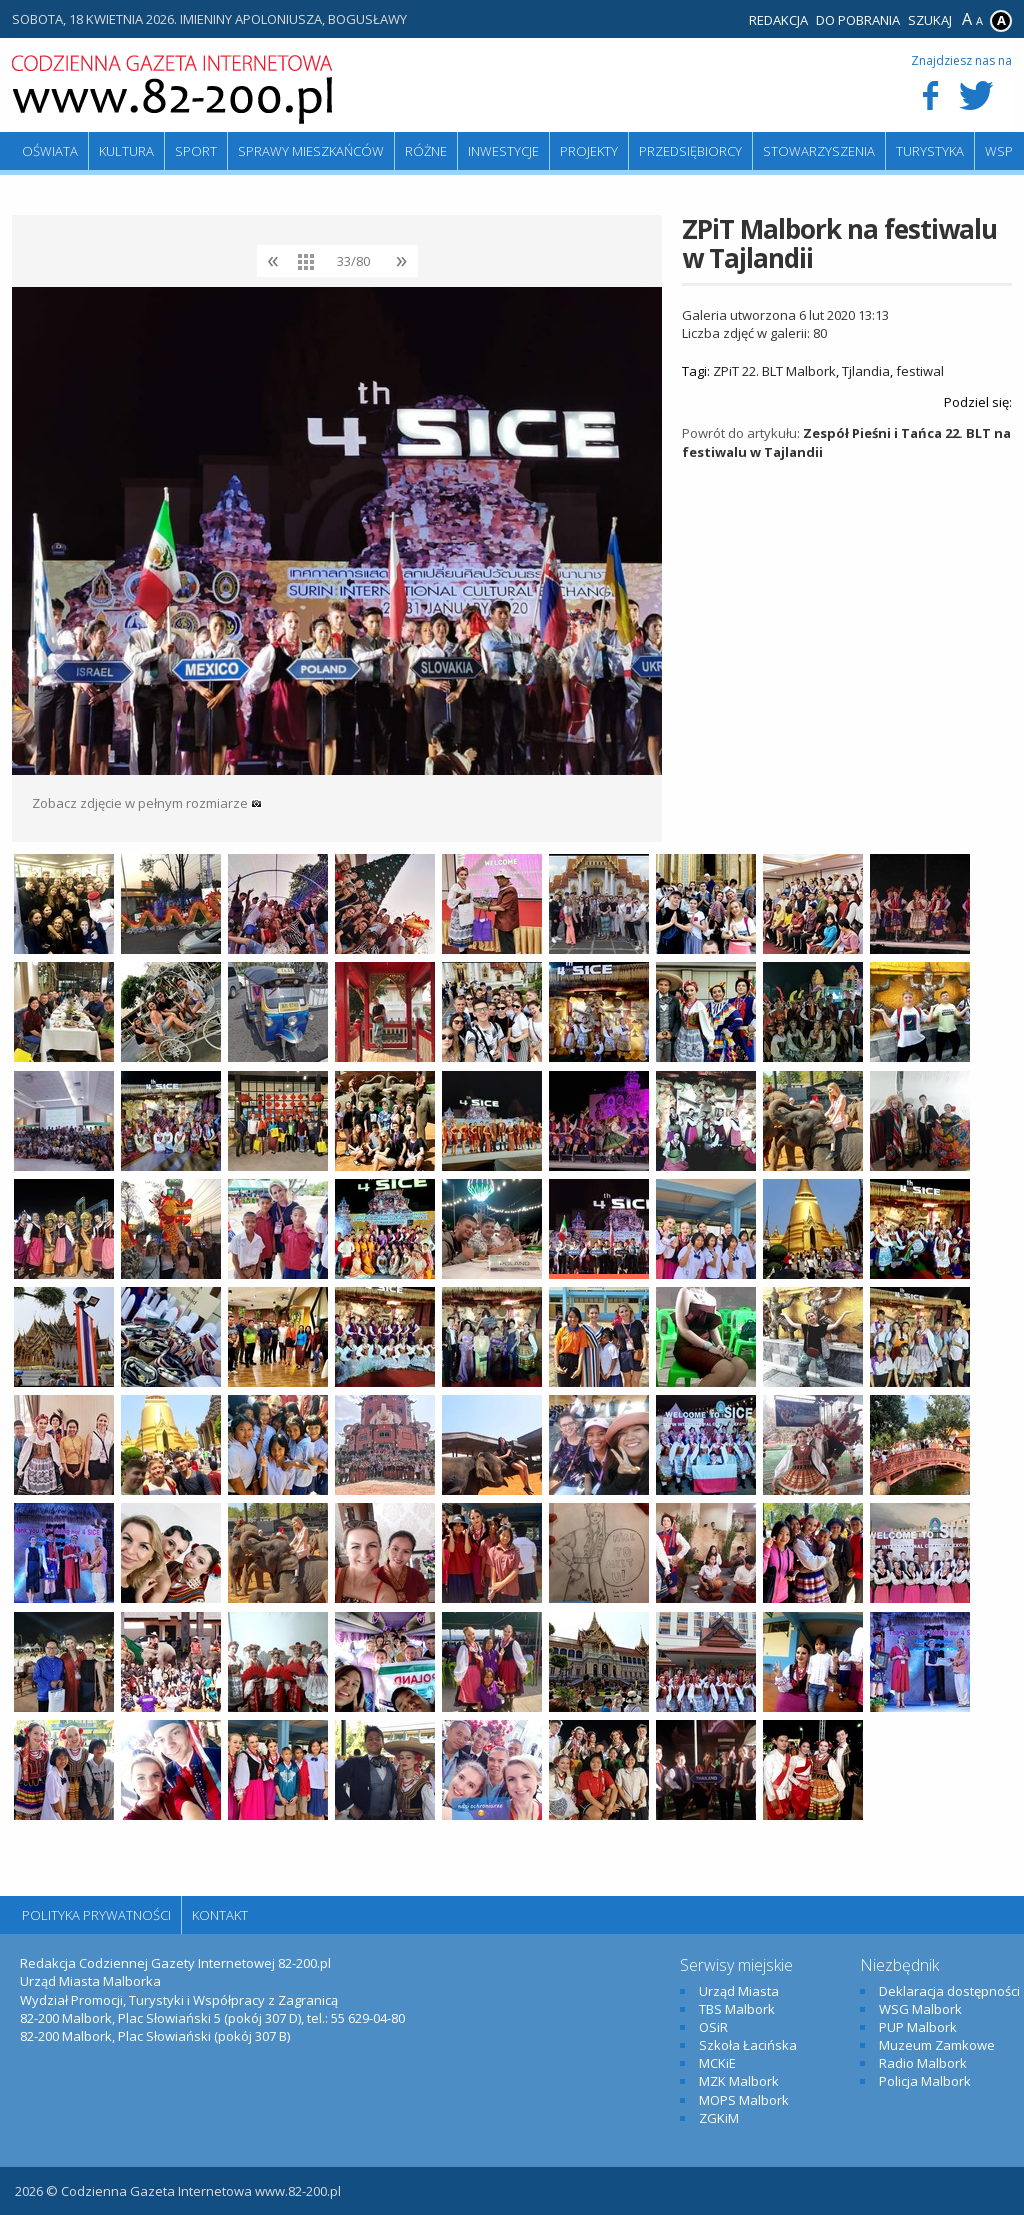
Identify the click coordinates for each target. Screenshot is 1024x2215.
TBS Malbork (737, 2009)
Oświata (50, 151)
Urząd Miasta (739, 1991)
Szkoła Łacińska (748, 2045)
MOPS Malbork (744, 2100)
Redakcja (778, 20)
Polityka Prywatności (96, 1915)
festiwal (920, 371)
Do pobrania (858, 20)
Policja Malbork (925, 2081)
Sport (196, 151)
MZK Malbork (739, 2081)
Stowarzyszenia (819, 151)
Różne (426, 151)
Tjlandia (866, 371)
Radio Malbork (923, 2063)
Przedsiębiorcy (690, 151)
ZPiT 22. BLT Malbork (774, 371)
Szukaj (930, 20)
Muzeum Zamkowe (937, 2045)
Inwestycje (503, 151)
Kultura (126, 151)
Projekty (589, 151)
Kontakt (220, 1915)
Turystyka (930, 151)
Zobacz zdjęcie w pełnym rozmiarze (147, 803)
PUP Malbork (918, 2027)
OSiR (713, 2027)
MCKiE (717, 2063)
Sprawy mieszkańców (311, 151)
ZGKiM (719, 2118)
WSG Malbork (920, 2009)
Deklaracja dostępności (949, 1991)
